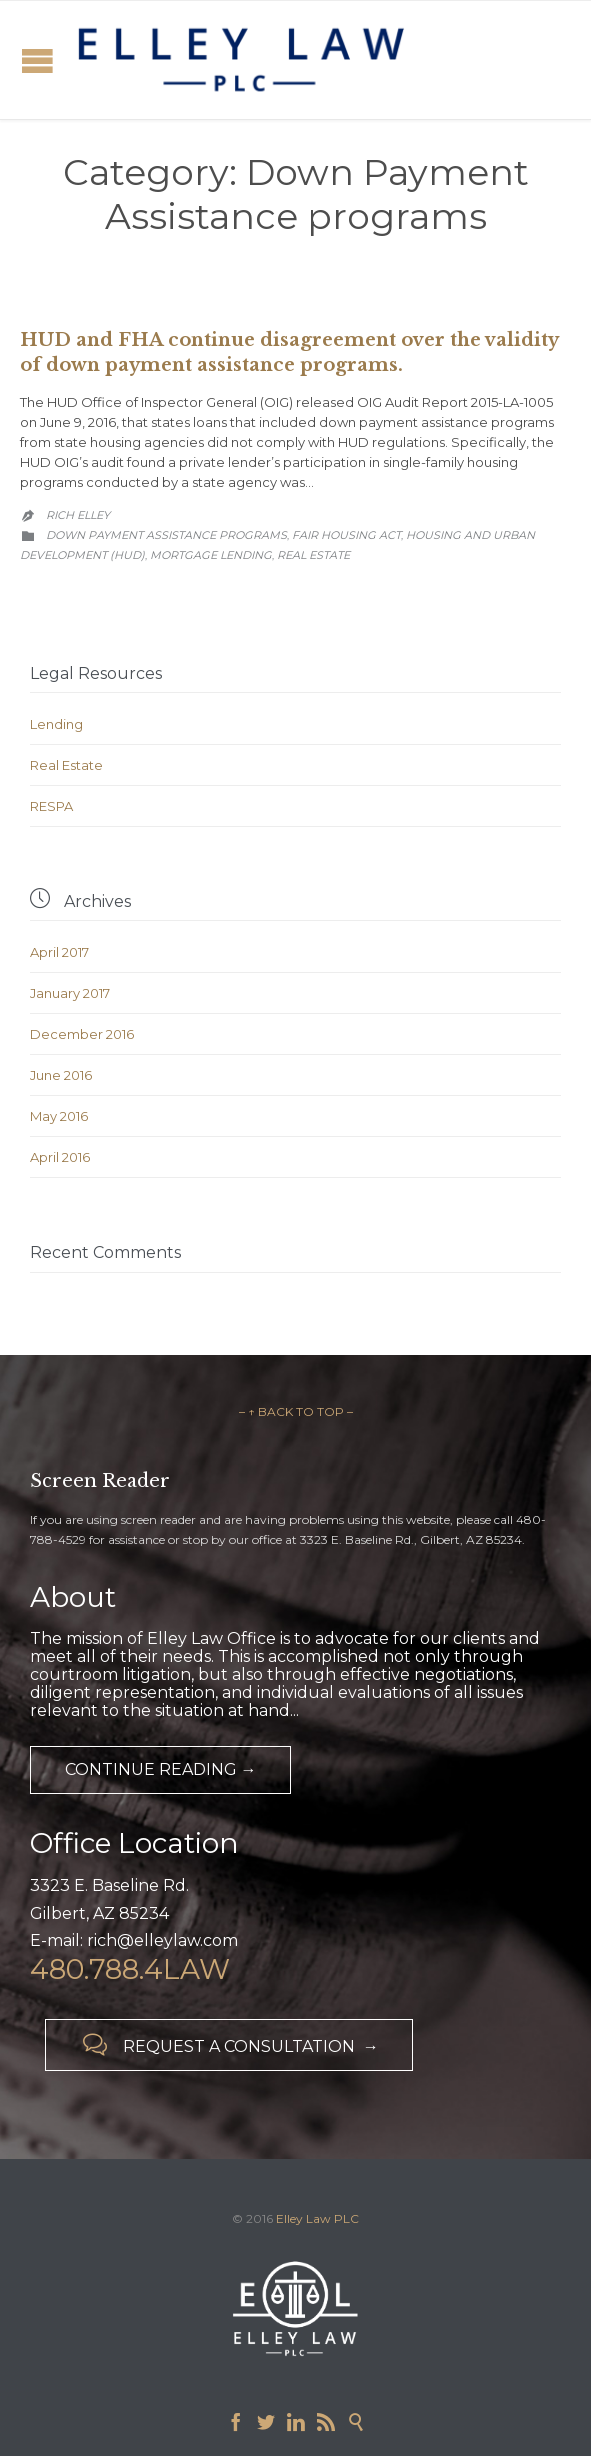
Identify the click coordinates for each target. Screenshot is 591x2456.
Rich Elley (78, 515)
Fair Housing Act (346, 535)
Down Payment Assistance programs (166, 535)
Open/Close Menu (37, 60)
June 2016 (61, 1075)
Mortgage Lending (211, 555)
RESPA (51, 806)
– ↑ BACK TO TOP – (296, 1411)
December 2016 (82, 1034)
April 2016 (60, 1157)
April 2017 (59, 952)
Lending (56, 724)
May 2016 (59, 1116)
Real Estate (313, 555)
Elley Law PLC (317, 2218)
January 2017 (70, 993)
